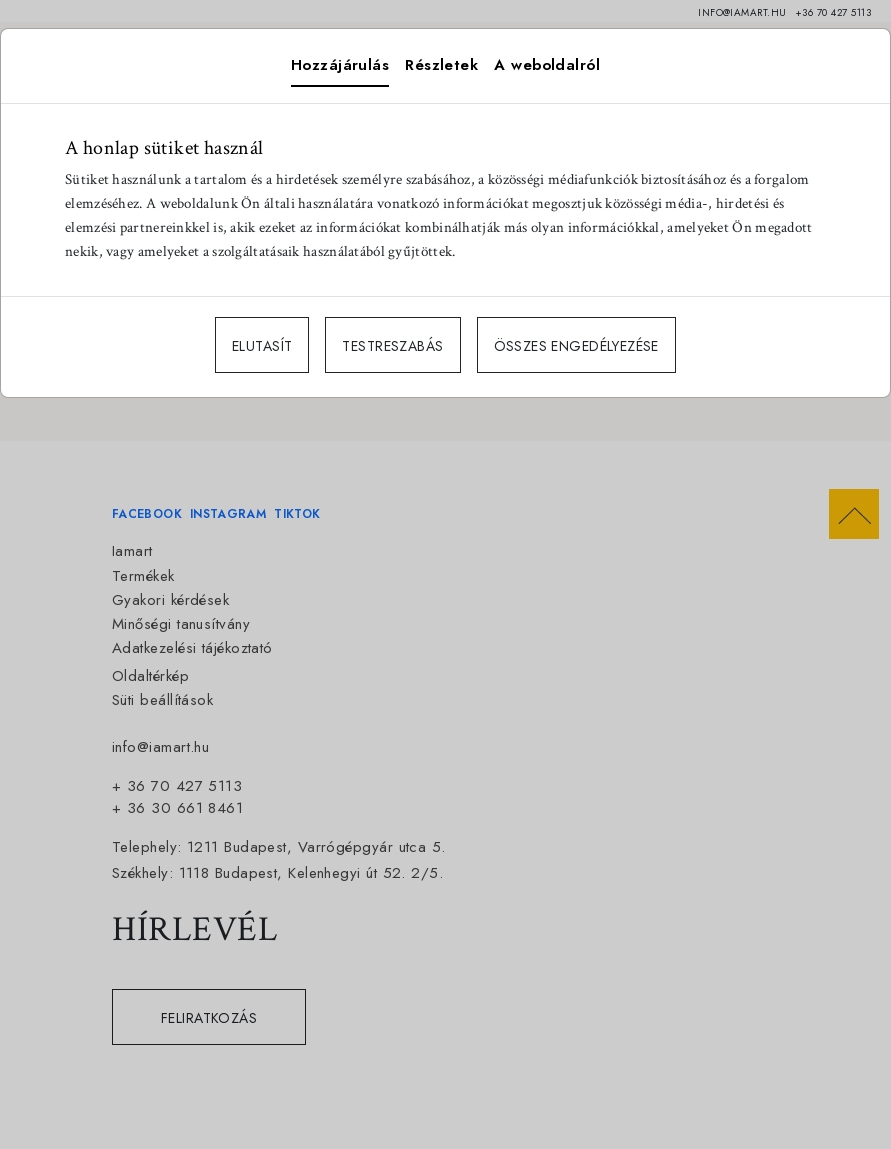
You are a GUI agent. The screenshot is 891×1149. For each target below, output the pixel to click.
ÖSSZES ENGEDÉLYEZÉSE (576, 346)
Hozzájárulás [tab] (340, 65)
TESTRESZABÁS (392, 346)
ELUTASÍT (262, 346)
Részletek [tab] (441, 65)
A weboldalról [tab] (547, 65)
